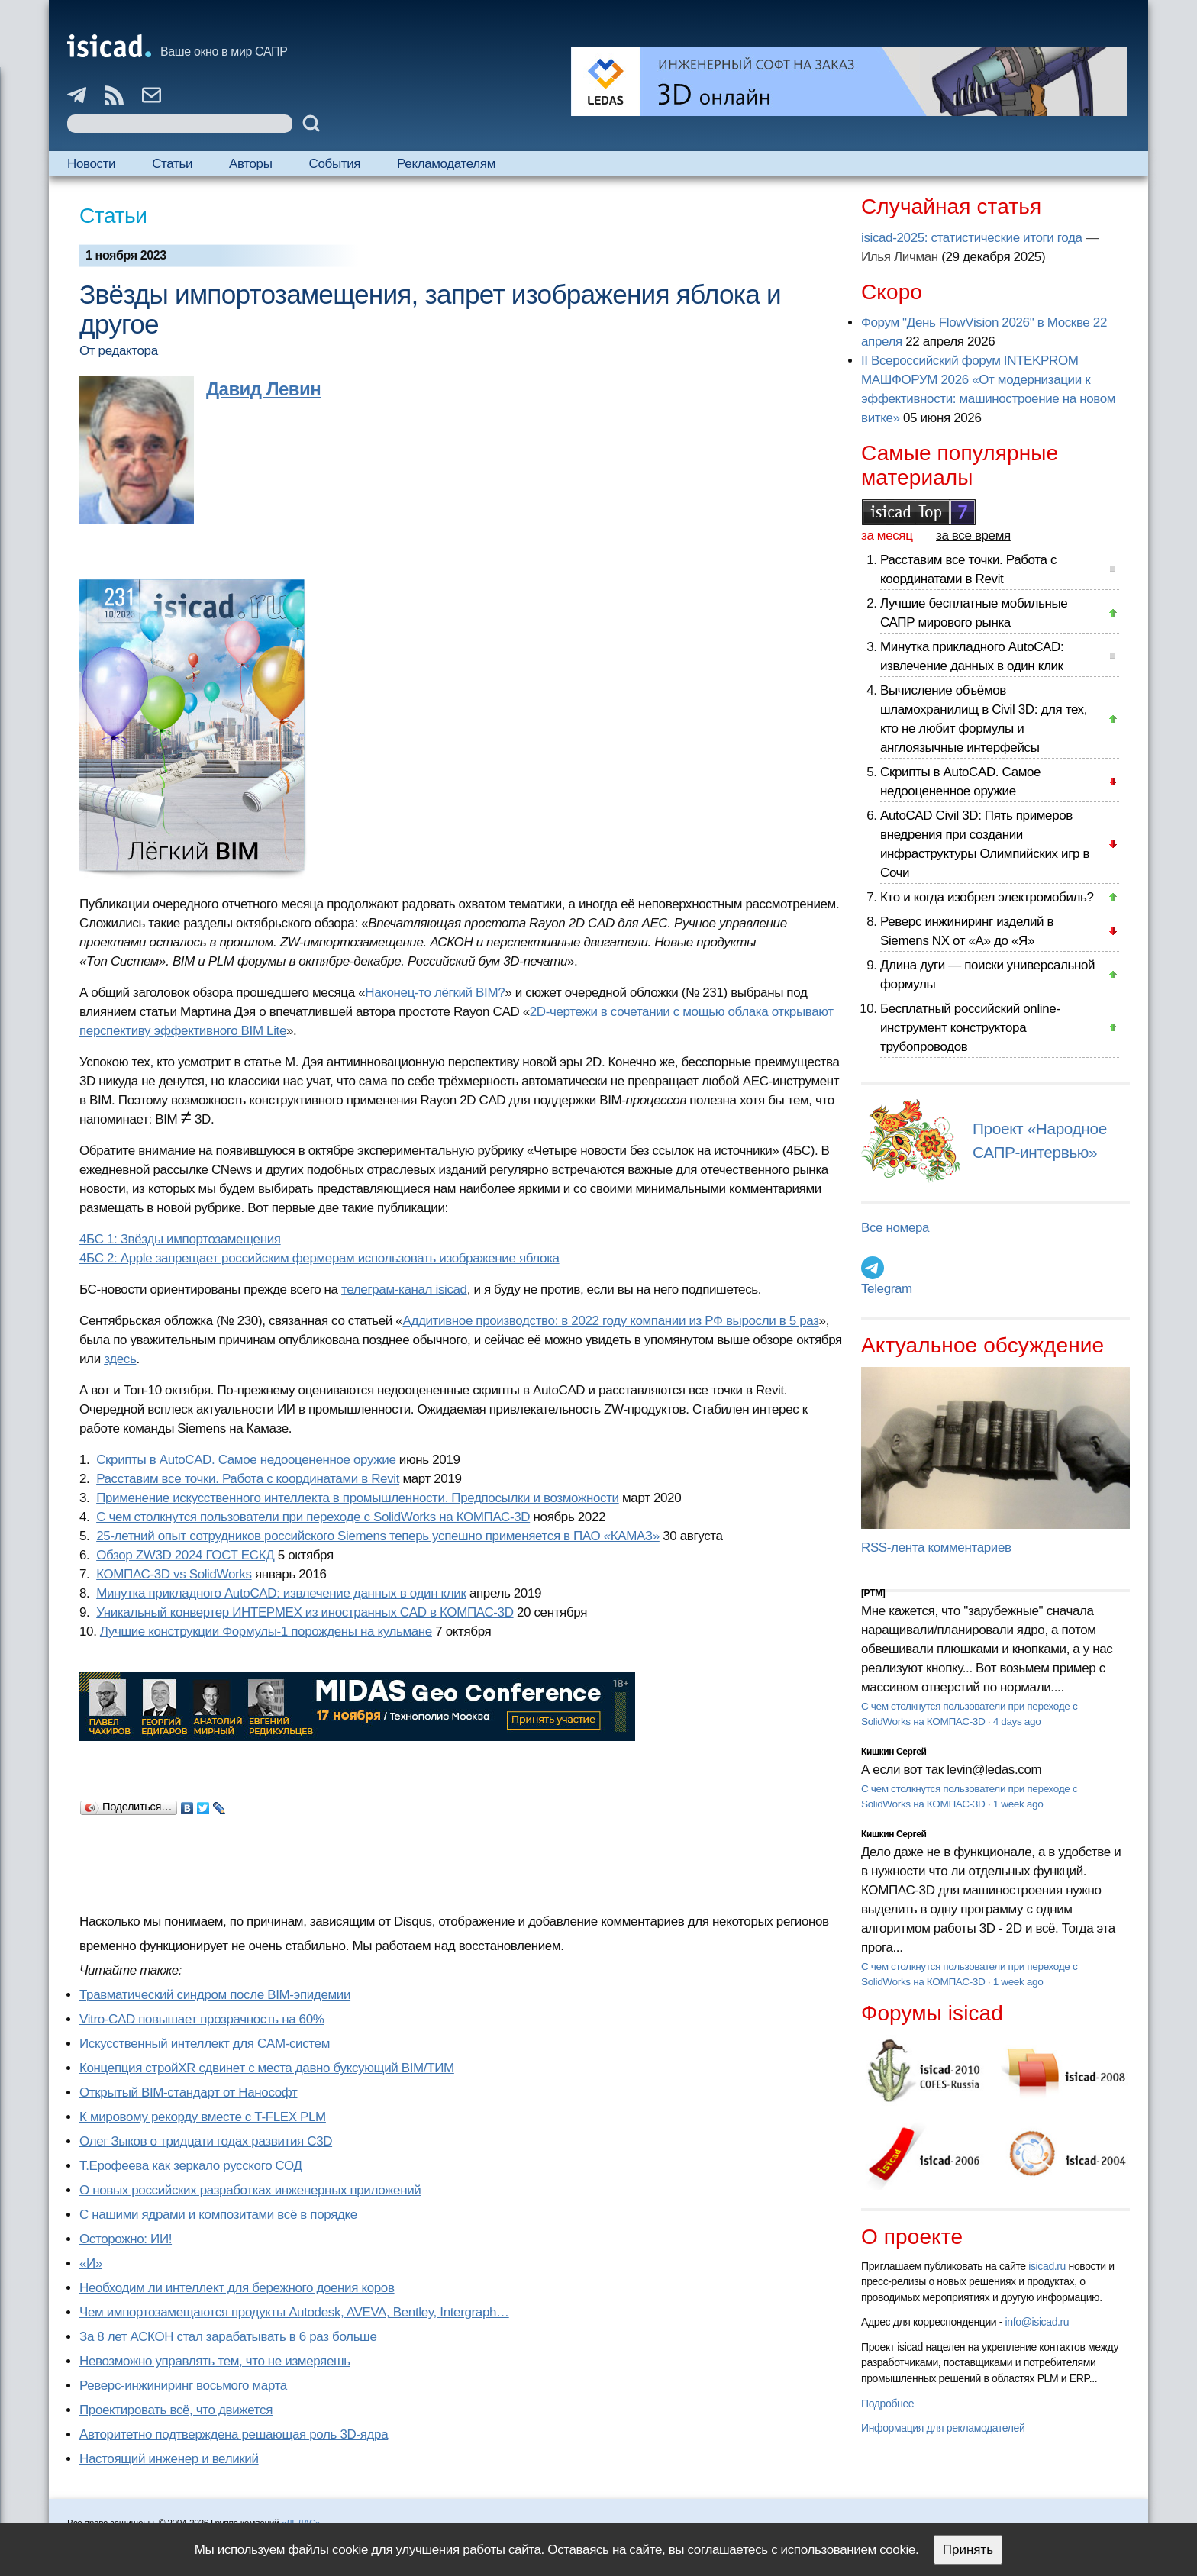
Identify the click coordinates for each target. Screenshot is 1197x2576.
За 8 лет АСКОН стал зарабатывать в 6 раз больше (227, 2336)
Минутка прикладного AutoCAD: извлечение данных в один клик (281, 1593)
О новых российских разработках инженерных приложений (250, 2190)
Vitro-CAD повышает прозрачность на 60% (201, 2019)
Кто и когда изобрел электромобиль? (987, 897)
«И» (90, 2263)
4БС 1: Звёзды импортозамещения (180, 1239)
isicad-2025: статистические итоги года (971, 238)
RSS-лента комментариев (936, 1547)
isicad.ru (1047, 2266)
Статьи (172, 163)
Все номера (895, 1227)
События (335, 163)
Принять (968, 2549)
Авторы (250, 163)
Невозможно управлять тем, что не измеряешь (214, 2361)
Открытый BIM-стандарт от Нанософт (188, 2092)
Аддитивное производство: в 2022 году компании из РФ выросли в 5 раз (610, 1321)
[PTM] (873, 1593)
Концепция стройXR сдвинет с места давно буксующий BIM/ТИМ (266, 2068)
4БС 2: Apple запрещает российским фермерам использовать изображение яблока (319, 1258)
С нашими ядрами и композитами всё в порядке (218, 2214)
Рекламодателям (446, 163)
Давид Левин (263, 389)
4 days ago (1017, 1721)
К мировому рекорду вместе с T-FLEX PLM (202, 2117)
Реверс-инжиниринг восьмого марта (183, 2385)
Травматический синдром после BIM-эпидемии (214, 1995)
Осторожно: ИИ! (125, 2239)
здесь (120, 1359)
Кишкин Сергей (894, 1751)
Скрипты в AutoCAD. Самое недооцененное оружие (245, 1459)
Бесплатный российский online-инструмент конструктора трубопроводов (970, 1027)
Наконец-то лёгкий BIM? (435, 992)
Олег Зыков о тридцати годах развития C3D (205, 2141)
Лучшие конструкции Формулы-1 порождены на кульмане (266, 1631)
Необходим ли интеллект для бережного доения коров (237, 2288)
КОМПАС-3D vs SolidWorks (173, 1574)
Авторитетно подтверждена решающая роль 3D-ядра (233, 2434)
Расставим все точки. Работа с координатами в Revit (247, 1479)
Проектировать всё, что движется (176, 2410)
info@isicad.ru (1037, 2322)
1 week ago (1018, 1804)
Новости (91, 163)
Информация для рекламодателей (942, 2428)
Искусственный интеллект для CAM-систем (204, 2043)
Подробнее (887, 2403)
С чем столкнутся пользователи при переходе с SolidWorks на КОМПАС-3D (313, 1517)
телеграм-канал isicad (404, 1289)
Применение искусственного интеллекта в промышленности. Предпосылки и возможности (357, 1498)
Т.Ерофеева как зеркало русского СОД (190, 2165)
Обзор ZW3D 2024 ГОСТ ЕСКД (185, 1555)
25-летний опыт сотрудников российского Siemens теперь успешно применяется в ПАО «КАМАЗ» (378, 1536)
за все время (973, 535)
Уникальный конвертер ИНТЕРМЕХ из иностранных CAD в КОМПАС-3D (304, 1612)
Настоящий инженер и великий (169, 2459)
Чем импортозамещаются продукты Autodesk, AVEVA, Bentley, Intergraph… (294, 2312)
